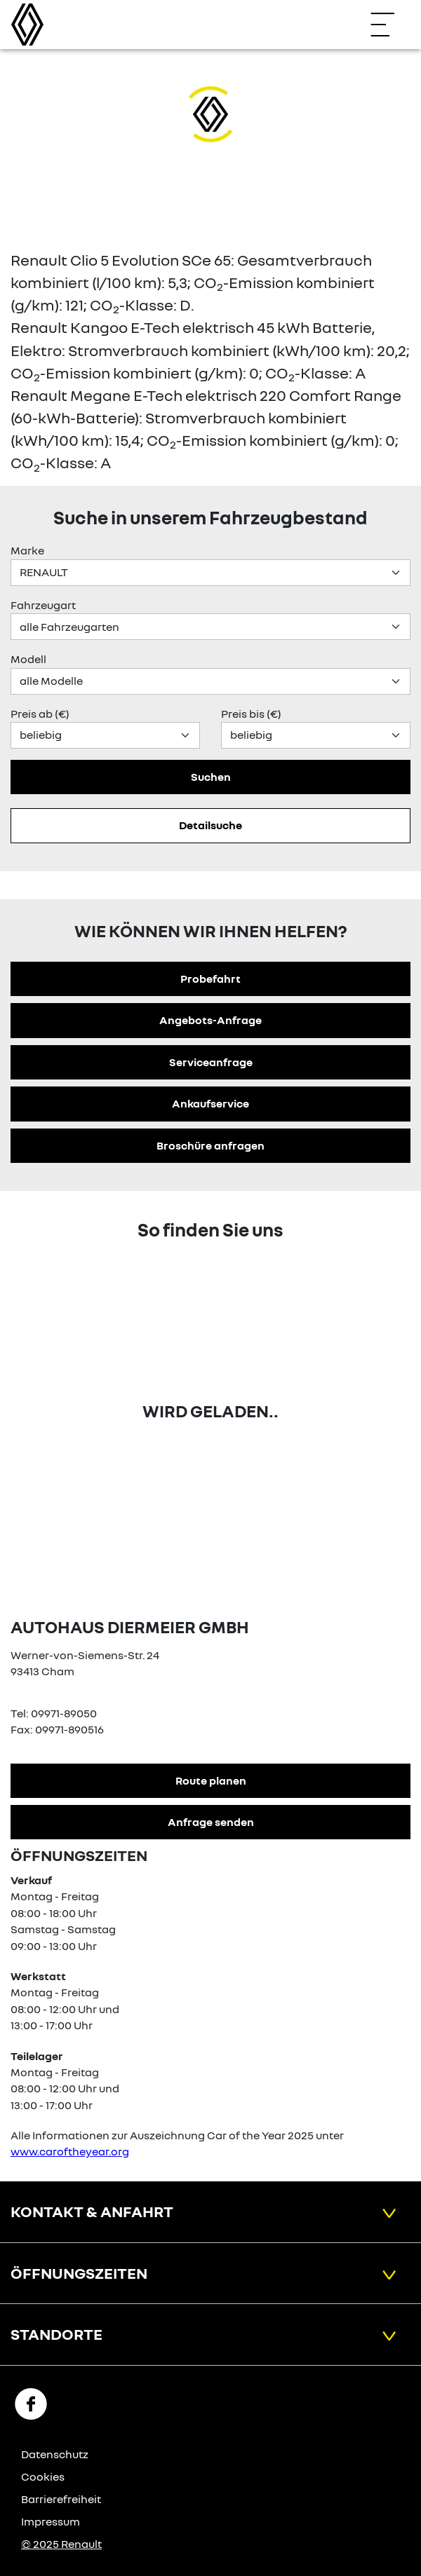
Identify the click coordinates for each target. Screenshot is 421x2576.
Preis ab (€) (40, 714)
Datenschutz (54, 2454)
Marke (27, 550)
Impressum (50, 2521)
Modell (28, 659)
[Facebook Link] (30, 2403)
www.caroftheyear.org (70, 2151)
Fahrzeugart (43, 605)
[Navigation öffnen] (389, 25)
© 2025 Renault (61, 2544)
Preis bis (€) (251, 714)
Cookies (43, 2476)
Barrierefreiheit (61, 2499)
